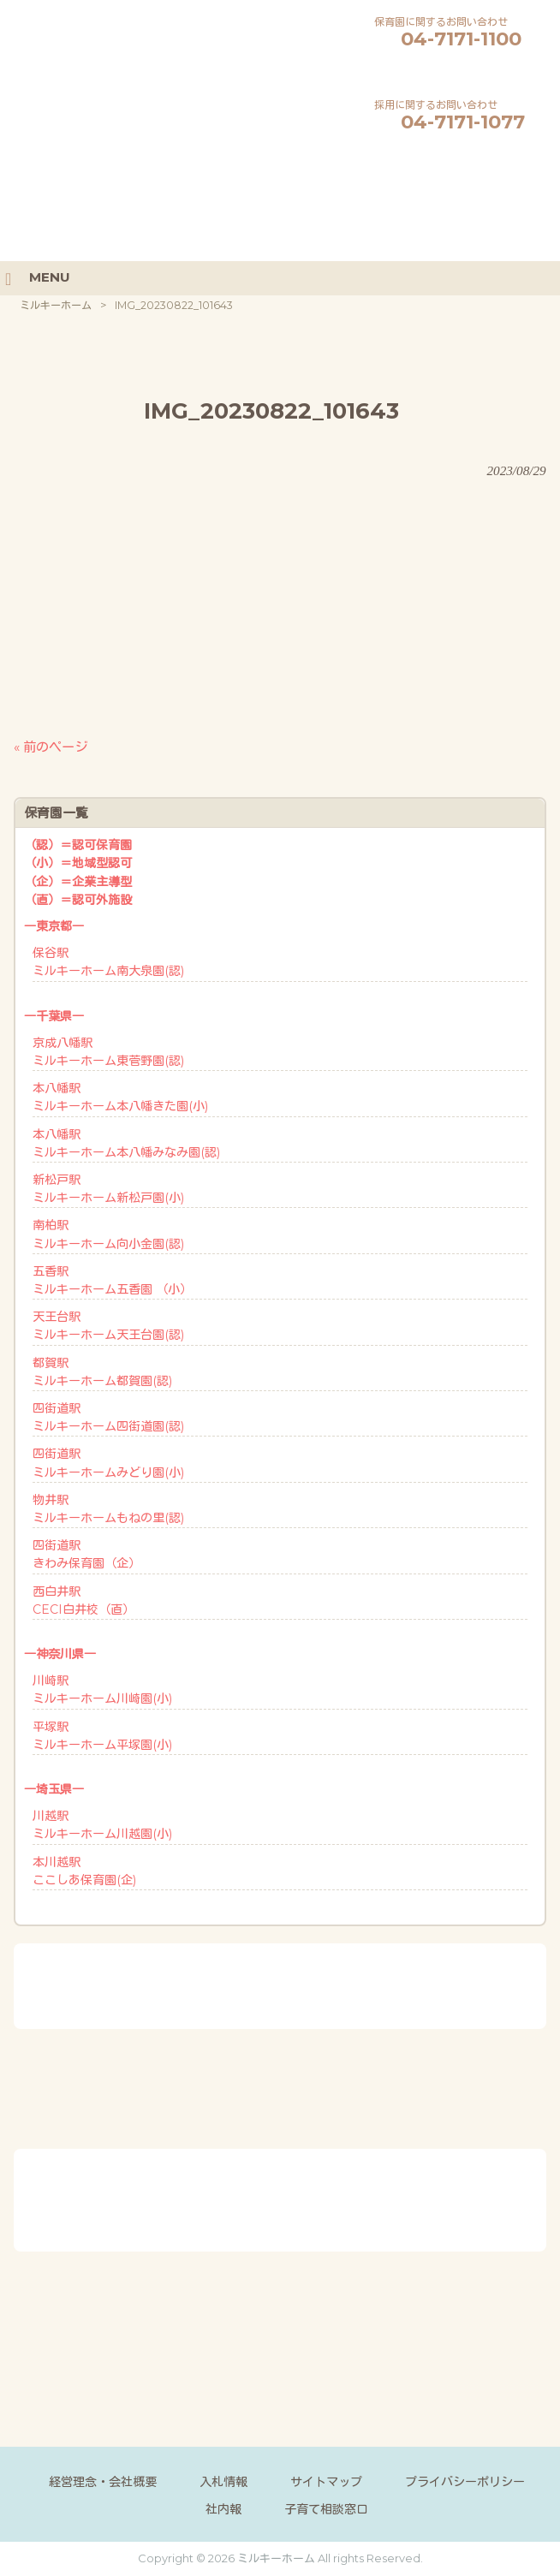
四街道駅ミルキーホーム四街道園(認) (108, 1417)
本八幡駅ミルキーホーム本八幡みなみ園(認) (126, 1143)
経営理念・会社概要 (103, 2482)
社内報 (223, 2509)
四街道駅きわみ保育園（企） (86, 1554)
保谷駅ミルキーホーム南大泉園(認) (108, 962)
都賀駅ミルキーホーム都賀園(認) (102, 1372)
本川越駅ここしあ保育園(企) (84, 1871)
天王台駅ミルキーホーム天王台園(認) (108, 1325)
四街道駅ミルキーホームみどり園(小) (108, 1462)
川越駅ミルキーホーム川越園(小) (102, 1824)
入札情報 (223, 2482)
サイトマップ (326, 2482)
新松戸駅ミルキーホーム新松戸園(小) (108, 1188)
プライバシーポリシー (465, 2482)
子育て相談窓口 (326, 2509)
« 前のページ (50, 747)
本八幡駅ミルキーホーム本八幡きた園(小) (120, 1097)
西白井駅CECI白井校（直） (83, 1600)
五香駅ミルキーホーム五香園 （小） (112, 1280)
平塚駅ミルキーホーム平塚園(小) (102, 1735)
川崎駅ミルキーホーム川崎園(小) (102, 1689)
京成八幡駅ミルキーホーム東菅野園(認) (108, 1051)
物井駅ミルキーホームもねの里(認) (108, 1509)
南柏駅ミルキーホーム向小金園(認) (108, 1234)
